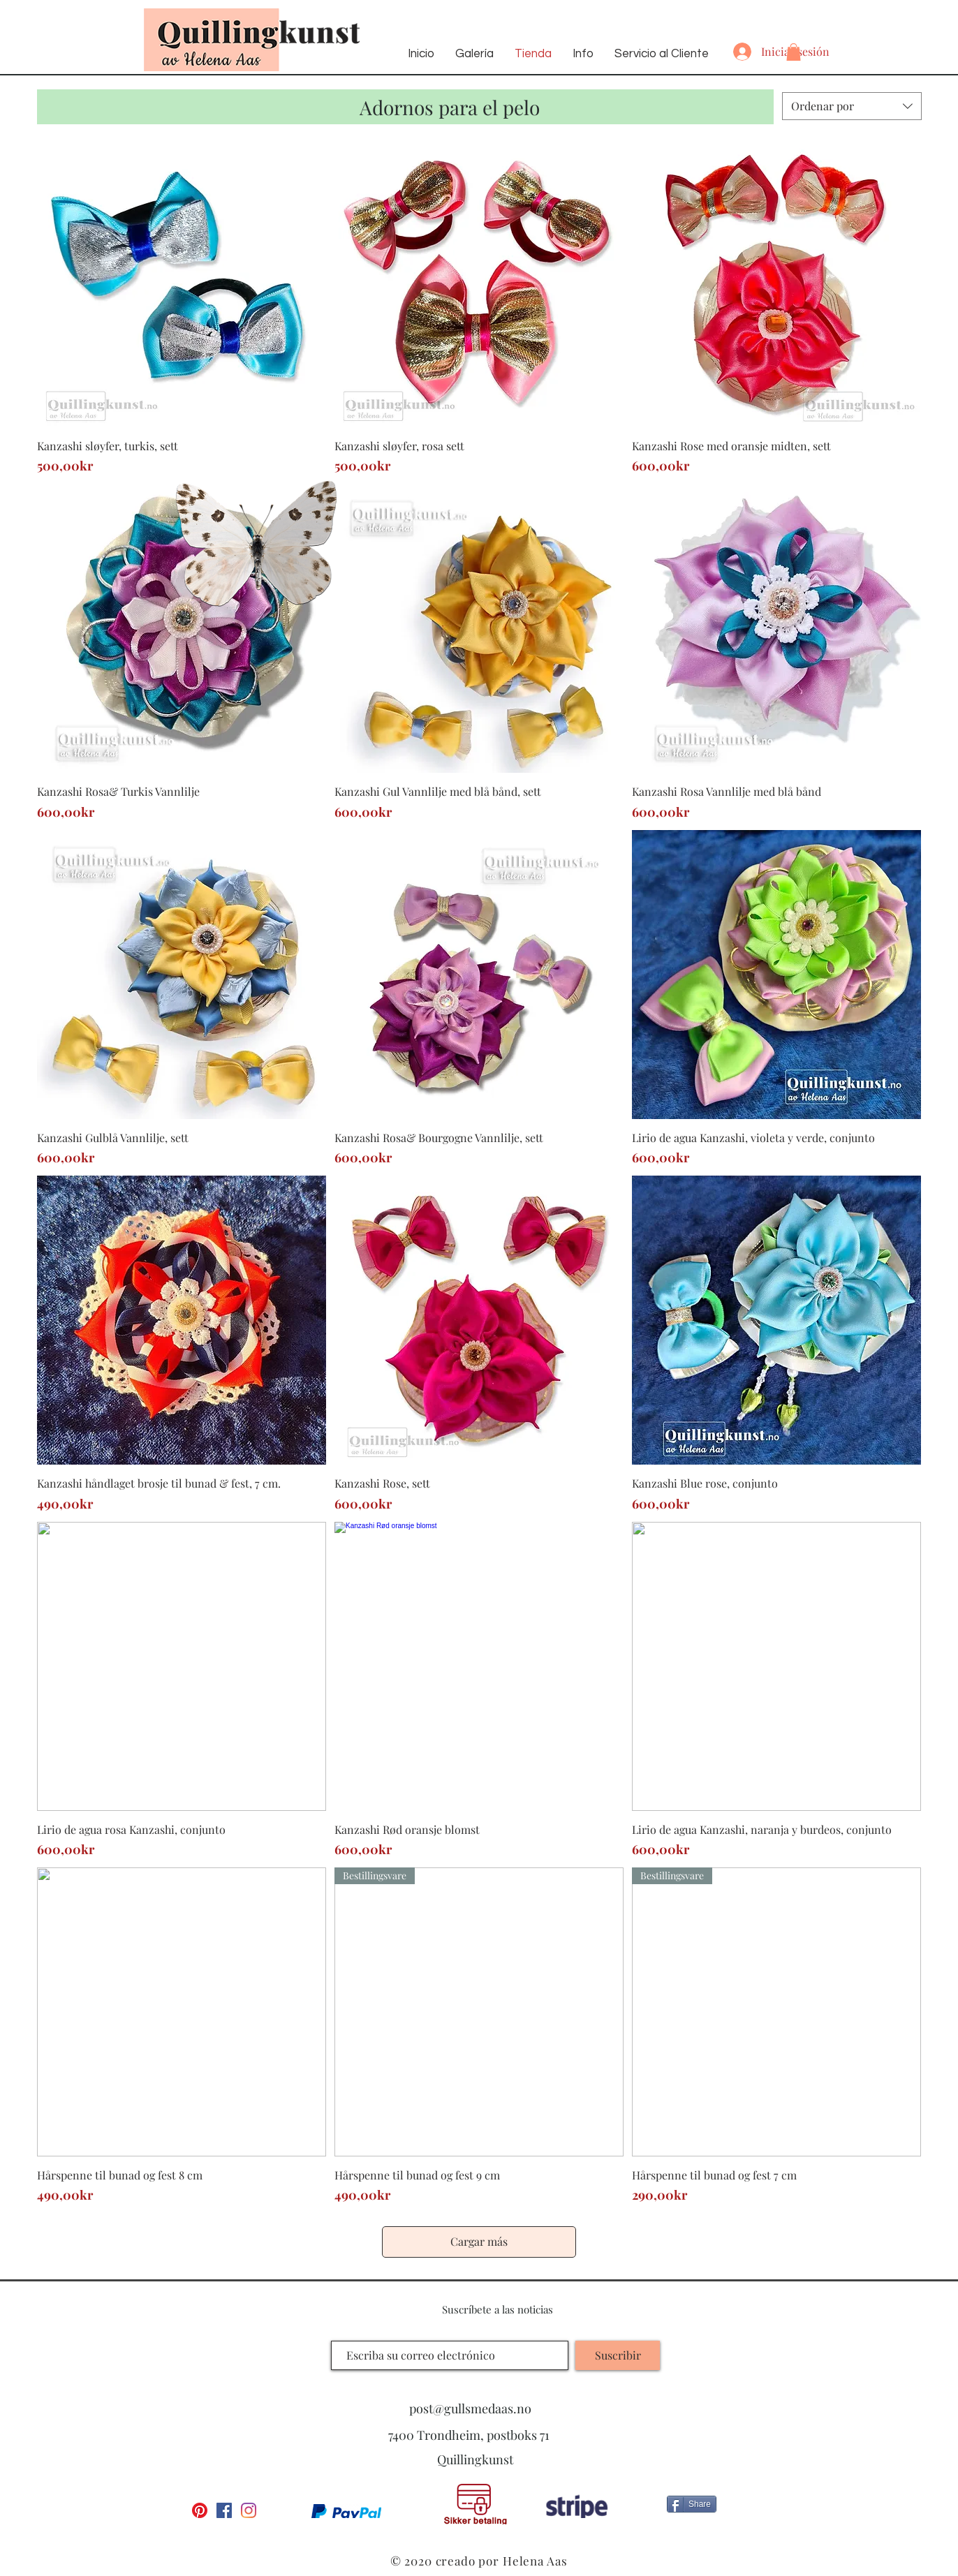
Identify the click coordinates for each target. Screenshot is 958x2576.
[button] (793, 52)
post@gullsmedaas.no (470, 2408)
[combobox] (852, 106)
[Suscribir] (617, 2355)
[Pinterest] (199, 2510)
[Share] (691, 2504)
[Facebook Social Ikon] (224, 2510)
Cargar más (479, 2241)
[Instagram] (248, 2510)
